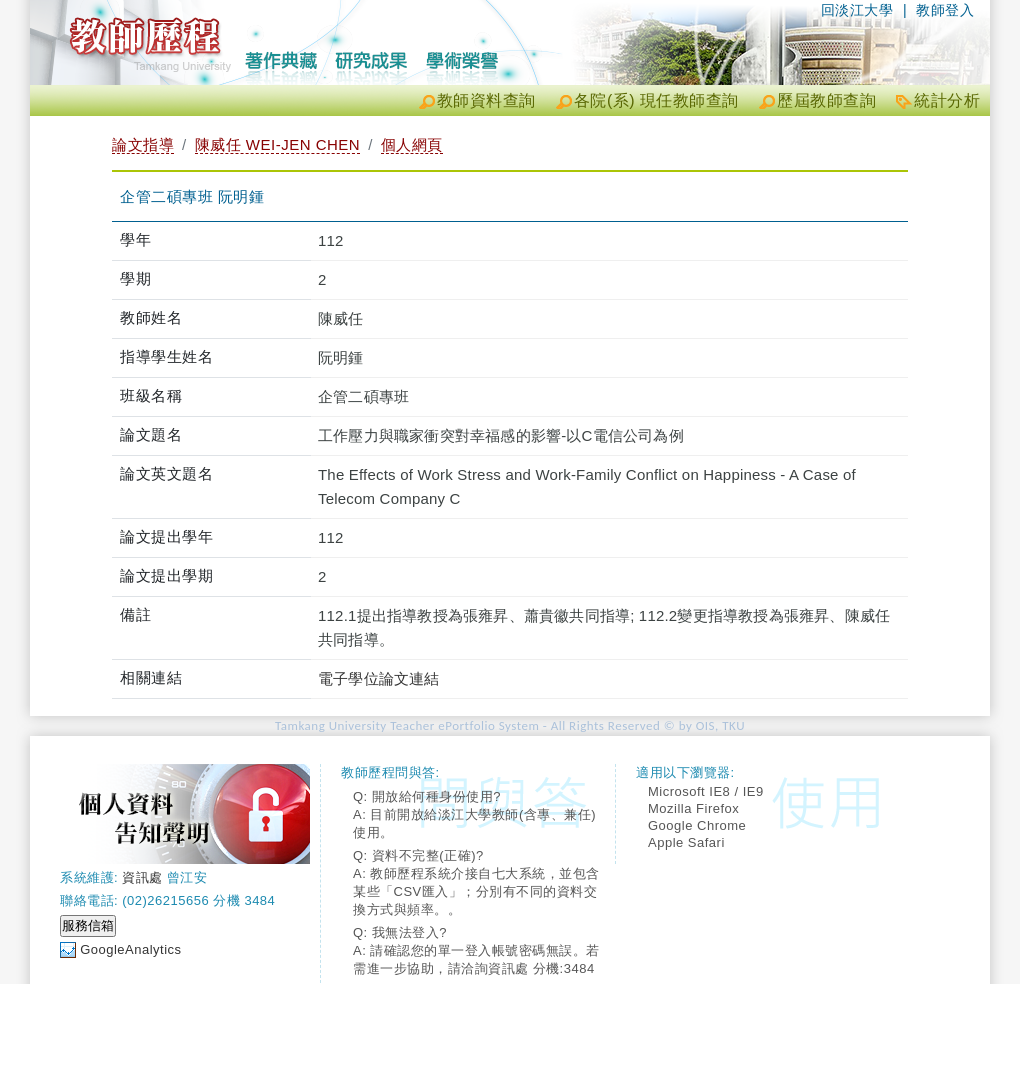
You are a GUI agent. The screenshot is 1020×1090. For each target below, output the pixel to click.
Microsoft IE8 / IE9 (706, 791)
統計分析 (947, 100)
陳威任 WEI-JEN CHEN (278, 144)
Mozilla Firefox (693, 808)
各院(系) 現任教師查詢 (656, 100)
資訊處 (142, 877)
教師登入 (945, 10)
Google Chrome (697, 825)
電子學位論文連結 (379, 678)
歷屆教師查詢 (826, 100)
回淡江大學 (857, 10)
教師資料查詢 (486, 100)
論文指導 (143, 144)
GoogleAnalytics (130, 949)
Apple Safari (686, 842)
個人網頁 (412, 144)
